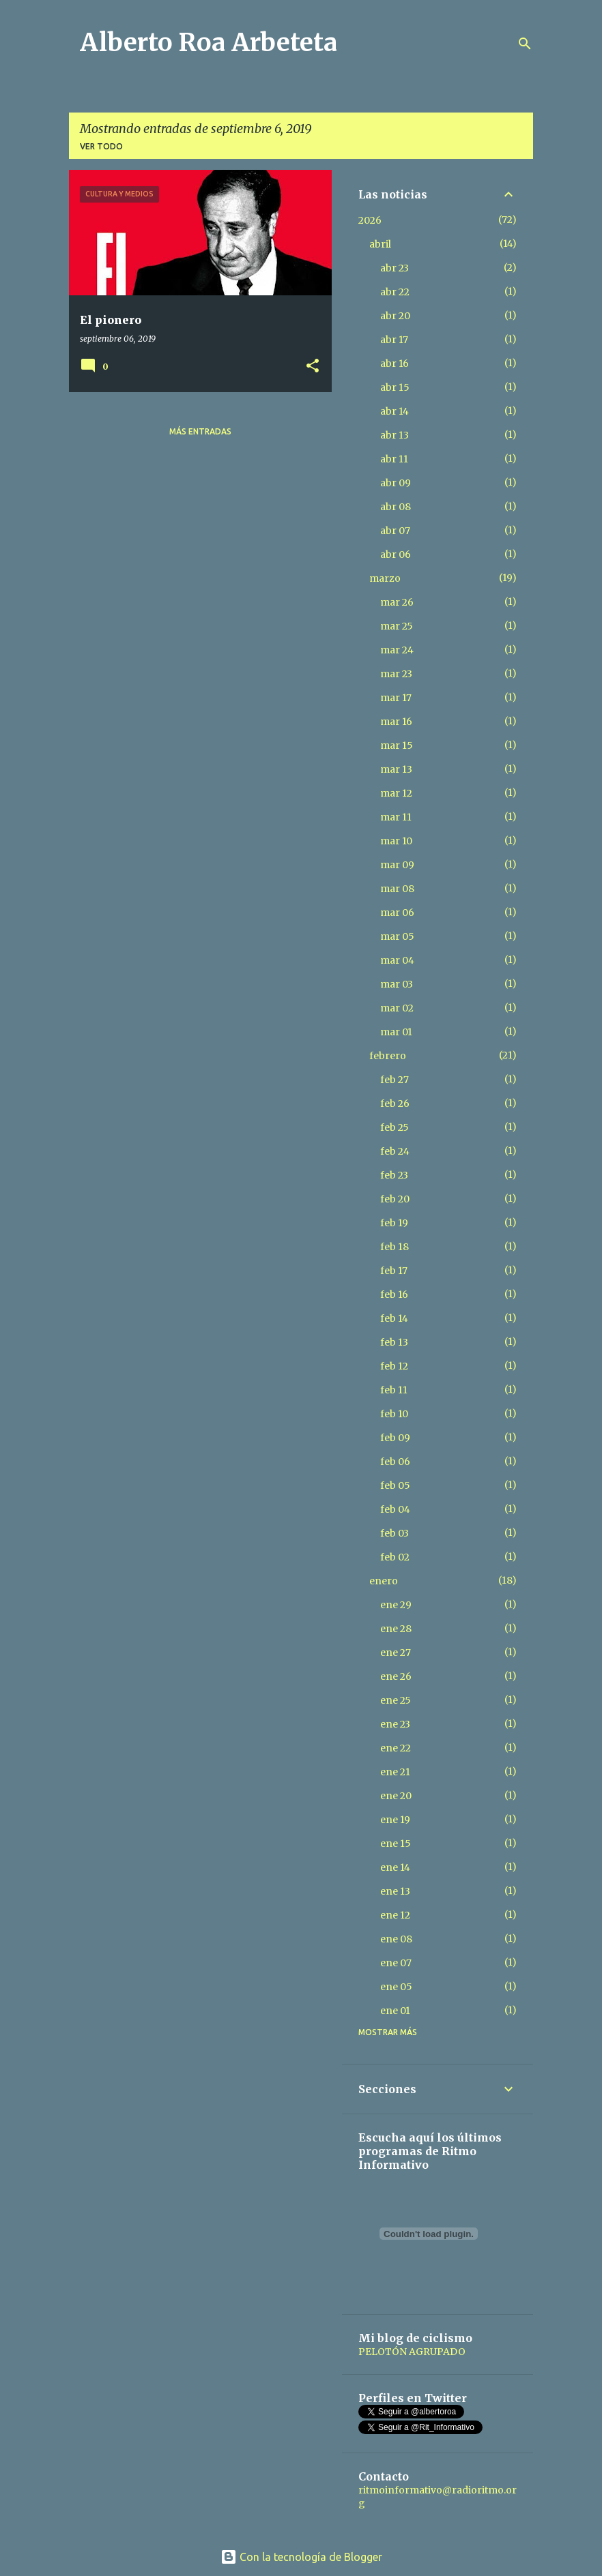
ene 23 (395, 1724)
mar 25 (396, 626)
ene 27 (395, 1652)
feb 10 (394, 1414)
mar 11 (396, 817)
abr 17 (394, 340)
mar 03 (396, 984)
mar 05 (397, 936)
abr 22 (395, 292)
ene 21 (395, 1772)
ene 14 (395, 1867)
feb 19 (394, 1223)
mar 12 (396, 793)
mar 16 (396, 721)
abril (380, 244)
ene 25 (395, 1700)
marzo (385, 578)
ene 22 (395, 1748)
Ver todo (101, 146)
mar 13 (396, 769)
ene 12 (395, 1915)
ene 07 (396, 1963)
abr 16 (394, 363)
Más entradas (200, 431)
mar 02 (397, 1008)
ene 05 (396, 1987)
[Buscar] (525, 43)
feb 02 (395, 1557)
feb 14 (394, 1318)
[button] (312, 366)
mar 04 (397, 960)
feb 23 (394, 1175)
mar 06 (397, 912)
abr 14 (394, 411)
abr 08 (395, 507)
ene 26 (396, 1676)
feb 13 (394, 1342)
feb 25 (394, 1127)
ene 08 (396, 1939)
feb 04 (395, 1509)
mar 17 (396, 698)
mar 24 (397, 650)
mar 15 (396, 745)
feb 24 (395, 1151)
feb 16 (394, 1294)
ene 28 (396, 1629)
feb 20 (395, 1199)
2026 (370, 220)
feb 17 (393, 1270)
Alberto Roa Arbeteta (208, 42)
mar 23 (396, 674)
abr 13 (394, 435)
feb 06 (395, 1461)
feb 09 (395, 1438)
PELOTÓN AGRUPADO (411, 2351)
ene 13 (395, 1891)
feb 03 (394, 1533)
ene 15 (395, 1843)
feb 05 (395, 1485)
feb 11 (393, 1390)
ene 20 (396, 1796)
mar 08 (397, 889)
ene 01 (395, 2010)
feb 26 (395, 1103)
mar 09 (397, 865)
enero (383, 1581)
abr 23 (394, 268)
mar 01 (396, 1032)
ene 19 (395, 1819)
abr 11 (394, 459)
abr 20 (395, 316)
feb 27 (394, 1080)
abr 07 (395, 530)
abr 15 (395, 387)
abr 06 (395, 554)
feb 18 (394, 1247)
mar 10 (396, 841)
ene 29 (396, 1605)
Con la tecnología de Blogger (301, 2557)
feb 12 (394, 1366)
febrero (387, 1056)
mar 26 (397, 602)
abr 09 (395, 483)
